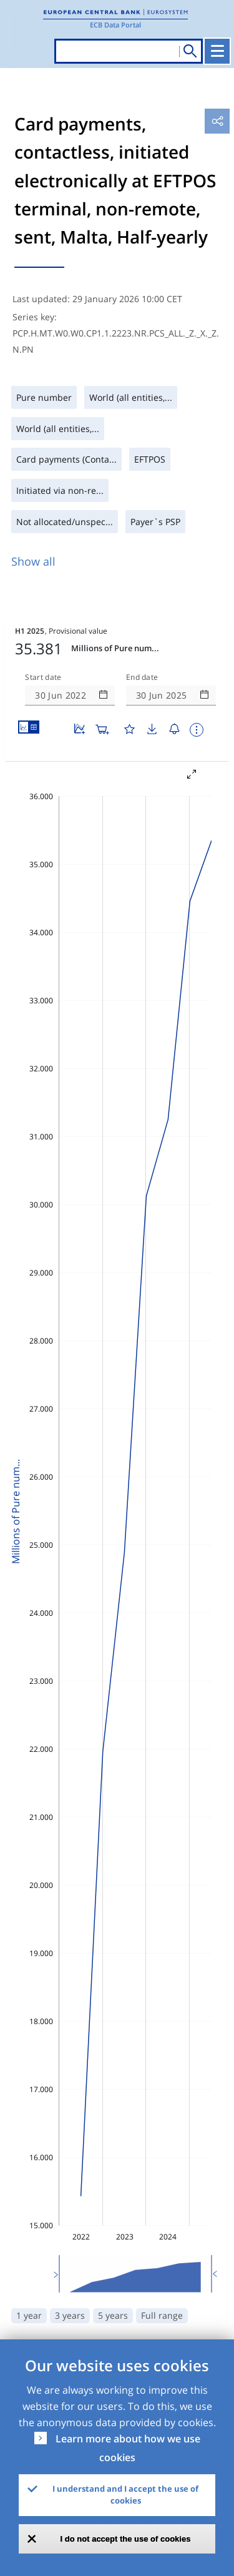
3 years (70, 2315)
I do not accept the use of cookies (126, 2539)
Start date (43, 677)
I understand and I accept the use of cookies (125, 2495)
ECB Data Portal (115, 24)
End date (142, 677)
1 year (29, 2315)
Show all (33, 561)
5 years (113, 2315)
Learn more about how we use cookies (128, 2448)
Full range (162, 2315)
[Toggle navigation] (217, 51)
